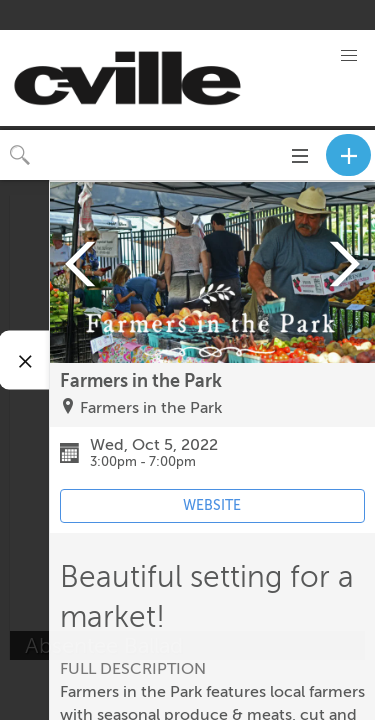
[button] (349, 56)
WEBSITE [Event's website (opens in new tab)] (212, 505)
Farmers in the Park (151, 408)
